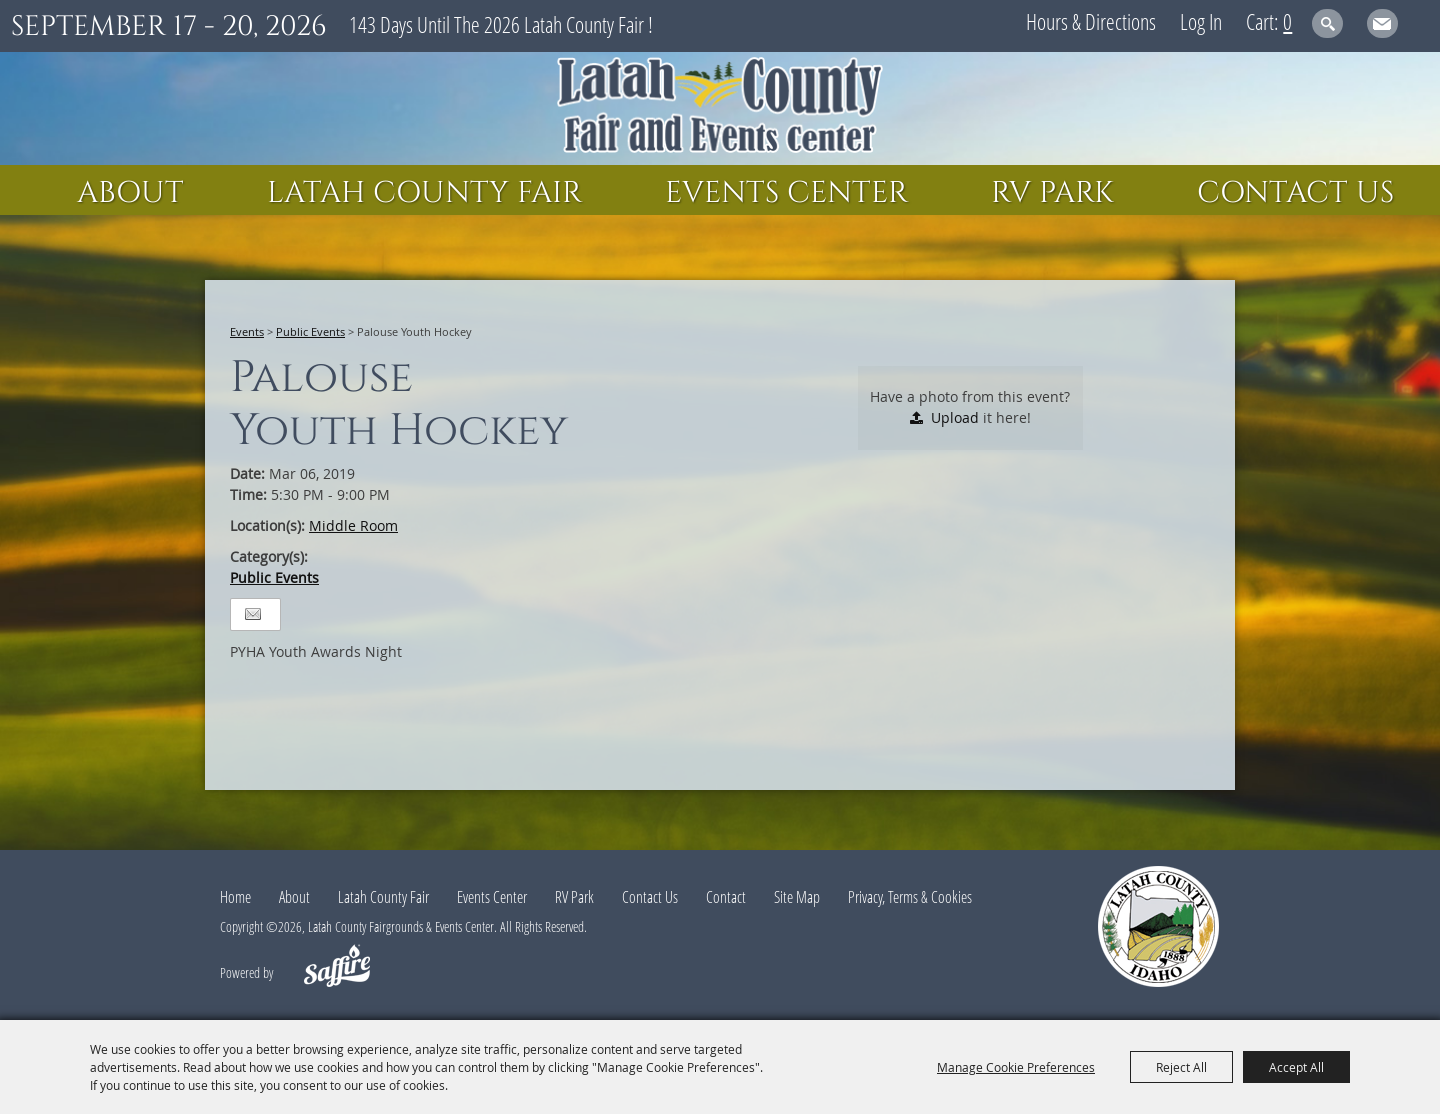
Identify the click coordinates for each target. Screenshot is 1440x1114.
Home (235, 897)
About (130, 193)
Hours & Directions (1091, 21)
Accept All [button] (1296, 1067)
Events (247, 331)
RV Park (1052, 193)
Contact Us (1295, 193)
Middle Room (353, 525)
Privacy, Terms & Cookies (910, 897)
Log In (1201, 21)
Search (1327, 23)
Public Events (310, 331)
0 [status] (1287, 21)
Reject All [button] (1181, 1067)
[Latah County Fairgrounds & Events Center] (720, 108)
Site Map (797, 897)
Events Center (786, 193)
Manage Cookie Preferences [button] (1016, 1067)
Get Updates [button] (1382, 23)
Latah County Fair (424, 193)
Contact (726, 897)
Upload (955, 417)
